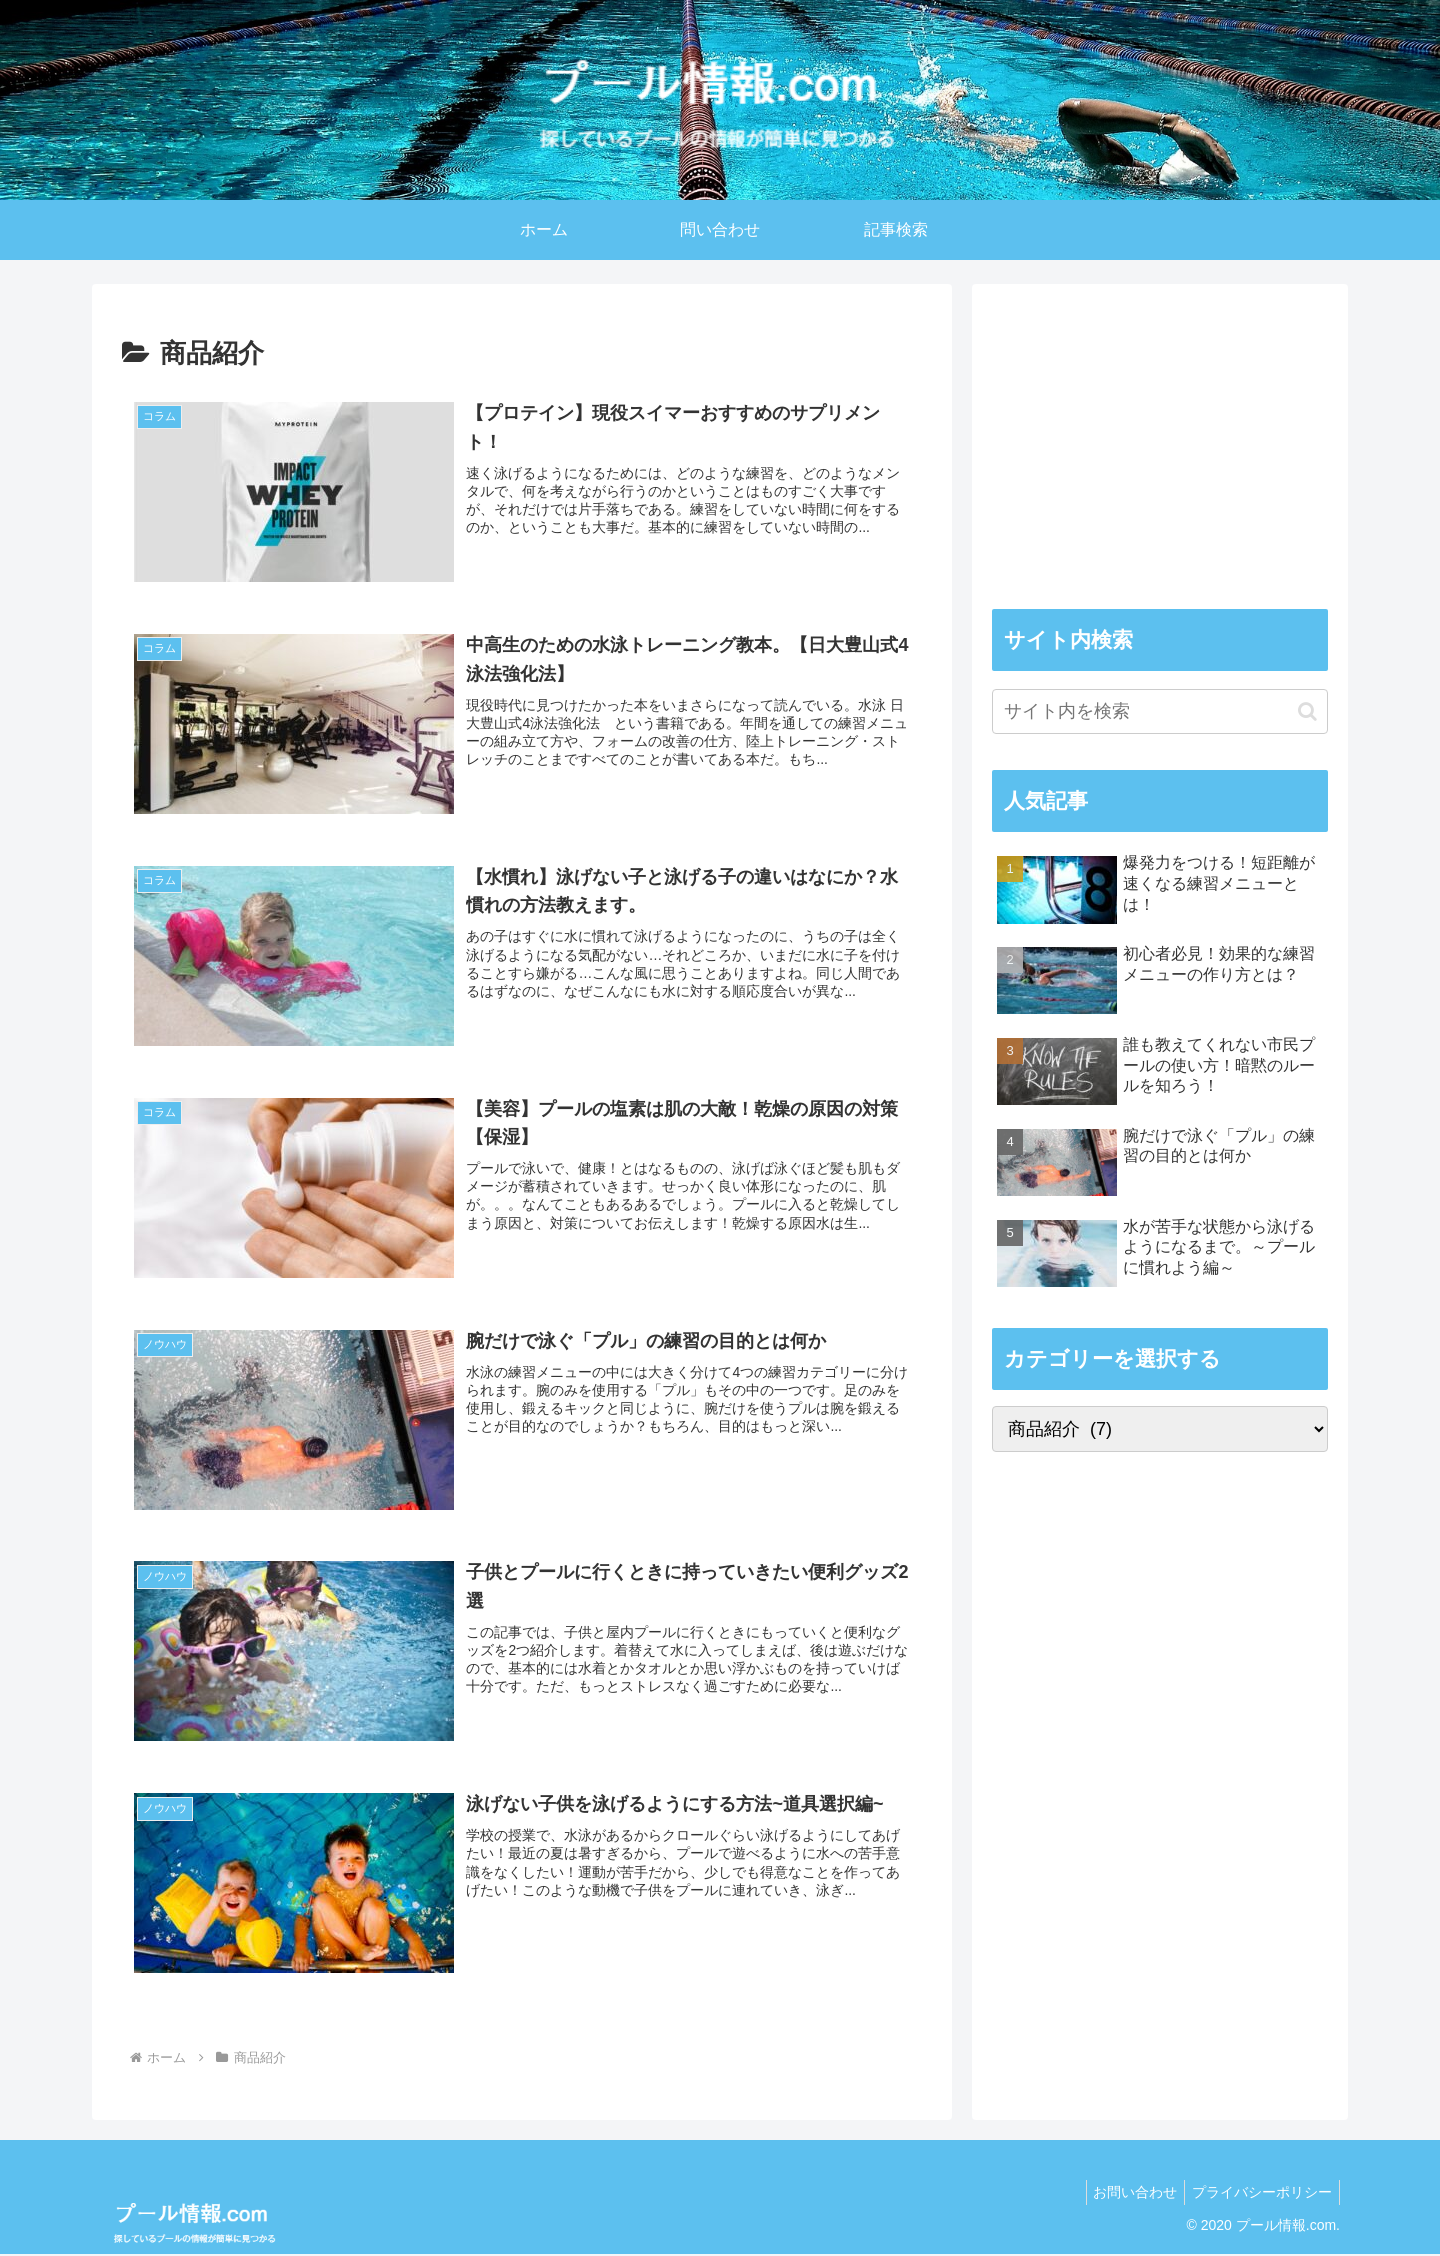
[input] (1160, 711)
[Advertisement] (1160, 444)
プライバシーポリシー (1259, 2194)
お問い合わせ (1126, 2194)
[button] (1307, 711)
